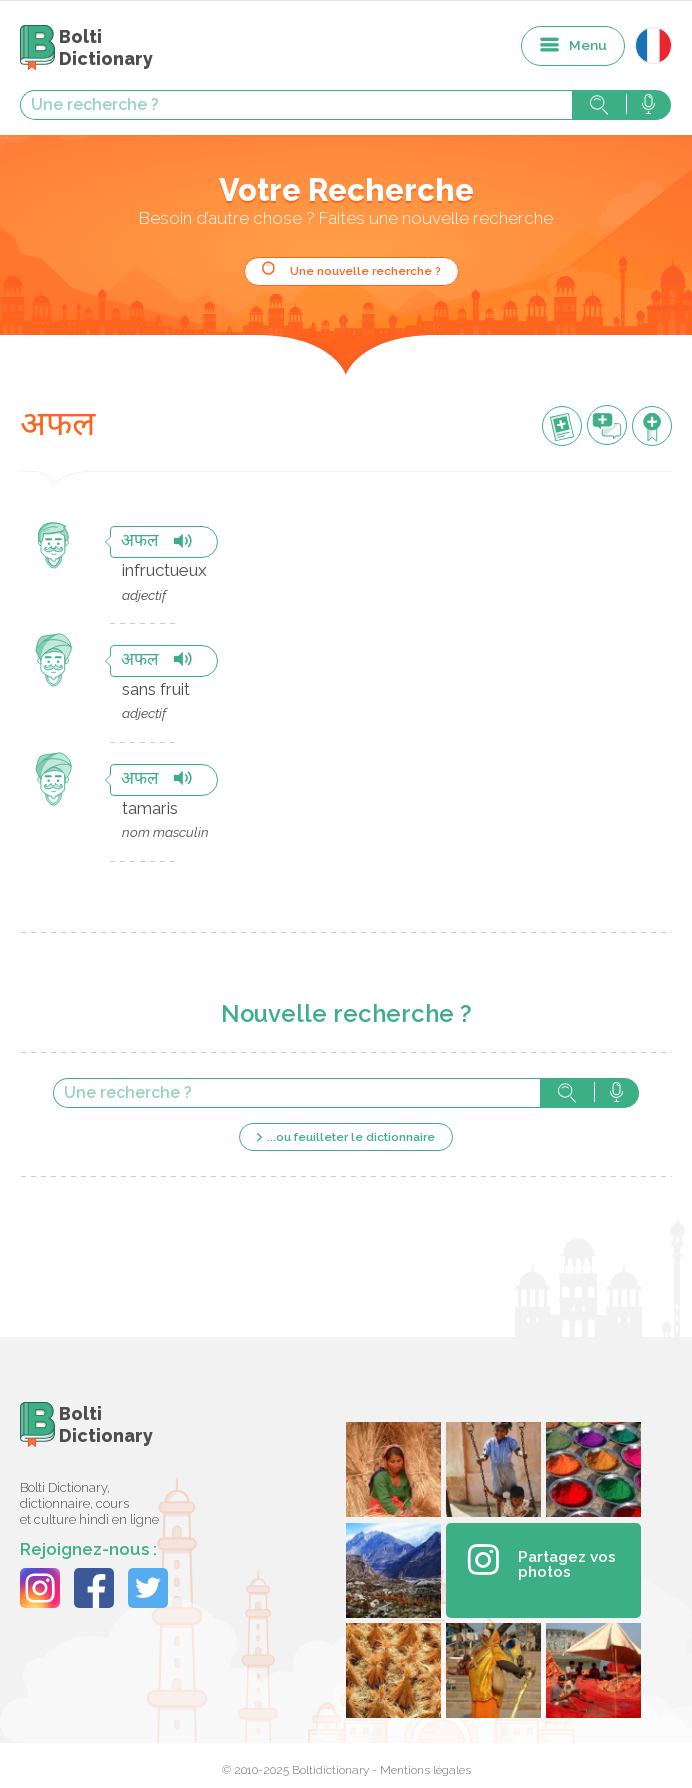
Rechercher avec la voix (648, 105)
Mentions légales (425, 1770)
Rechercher (599, 105)
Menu (588, 45)
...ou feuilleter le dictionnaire (351, 1137)
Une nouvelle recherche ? (365, 271)
